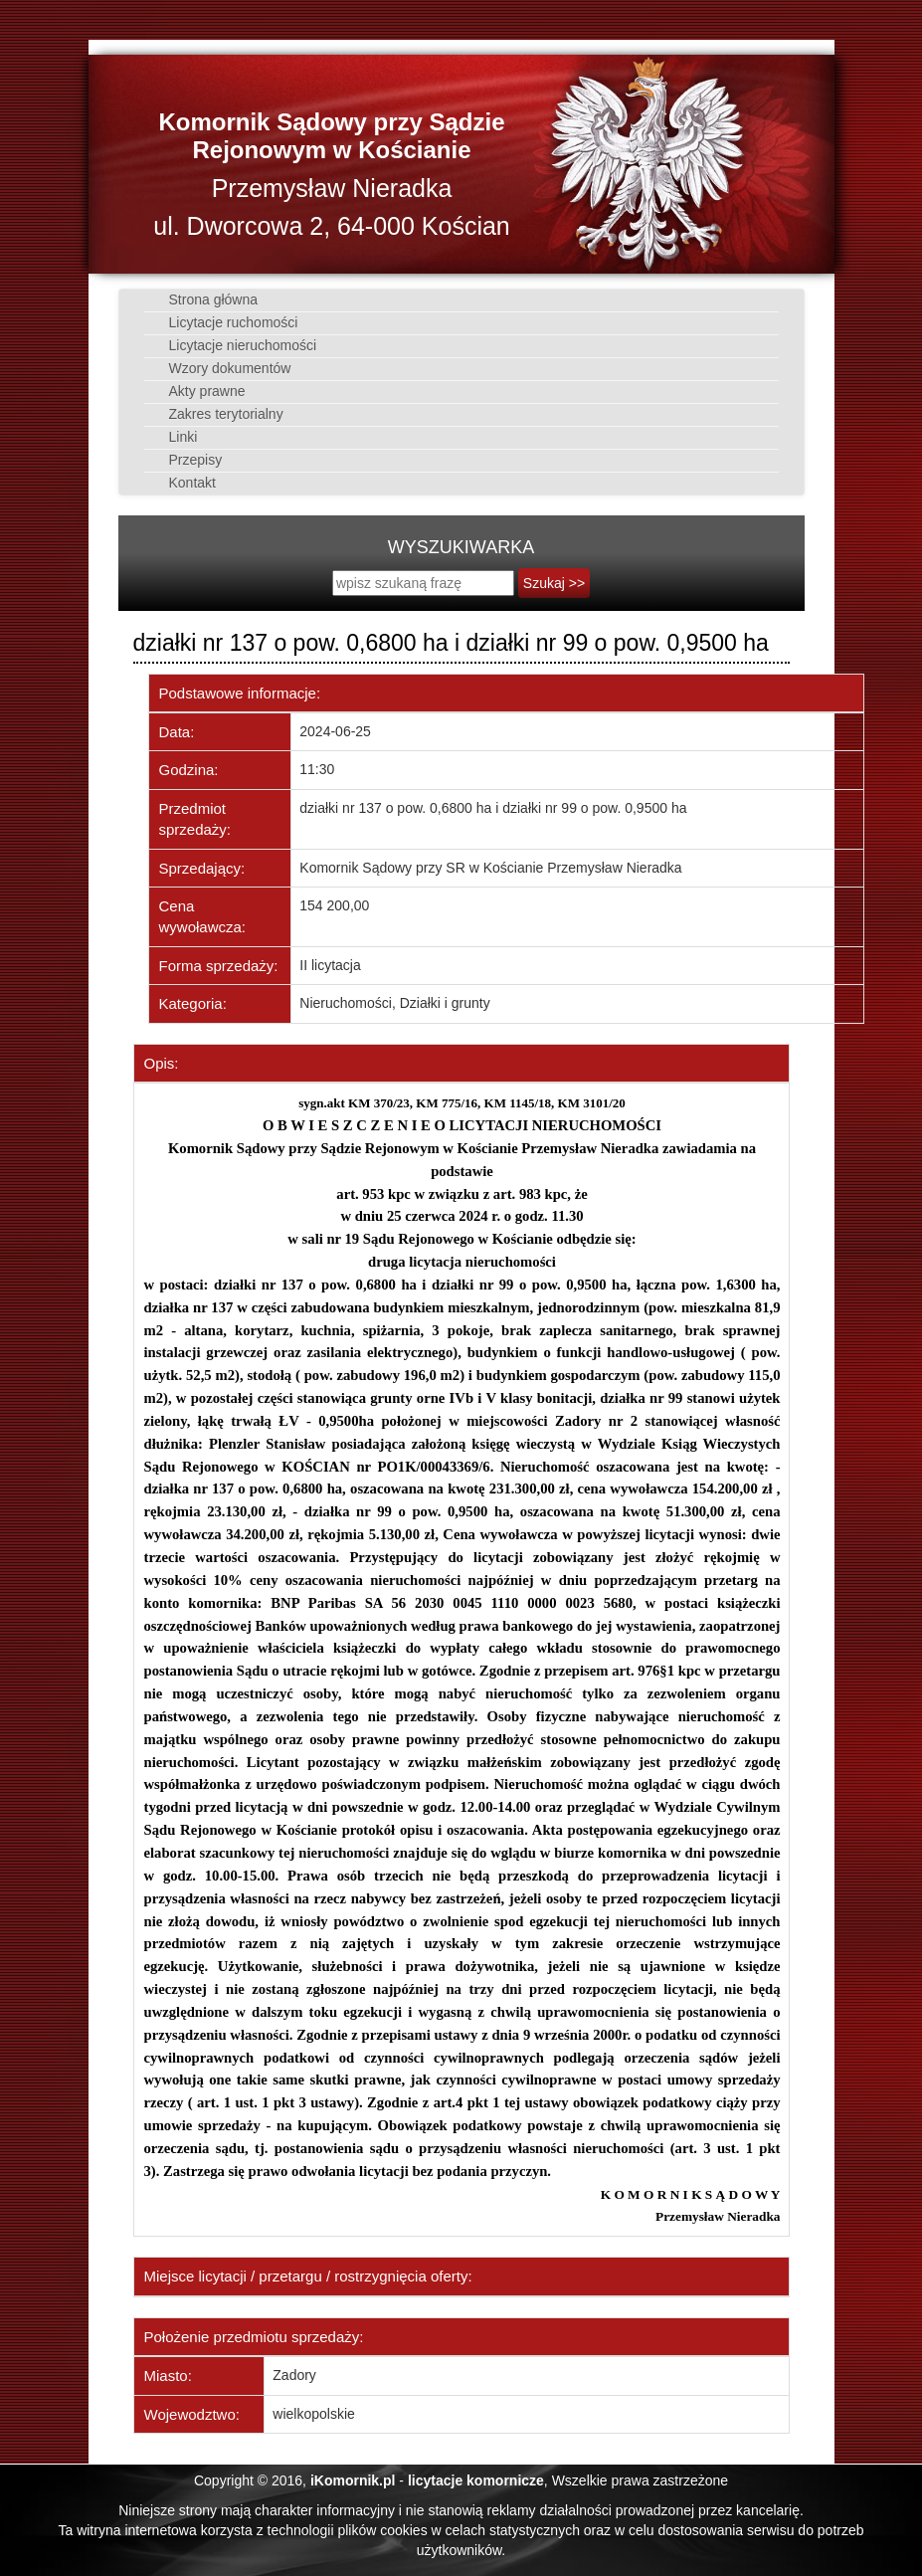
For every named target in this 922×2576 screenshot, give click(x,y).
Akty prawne (202, 391)
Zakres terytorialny (221, 414)
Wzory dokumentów (225, 368)
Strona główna (209, 299)
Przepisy (191, 460)
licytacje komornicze (476, 2480)
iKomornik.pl (353, 2480)
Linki (178, 437)
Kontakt (187, 483)
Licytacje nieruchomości (238, 345)
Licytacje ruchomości (228, 322)
